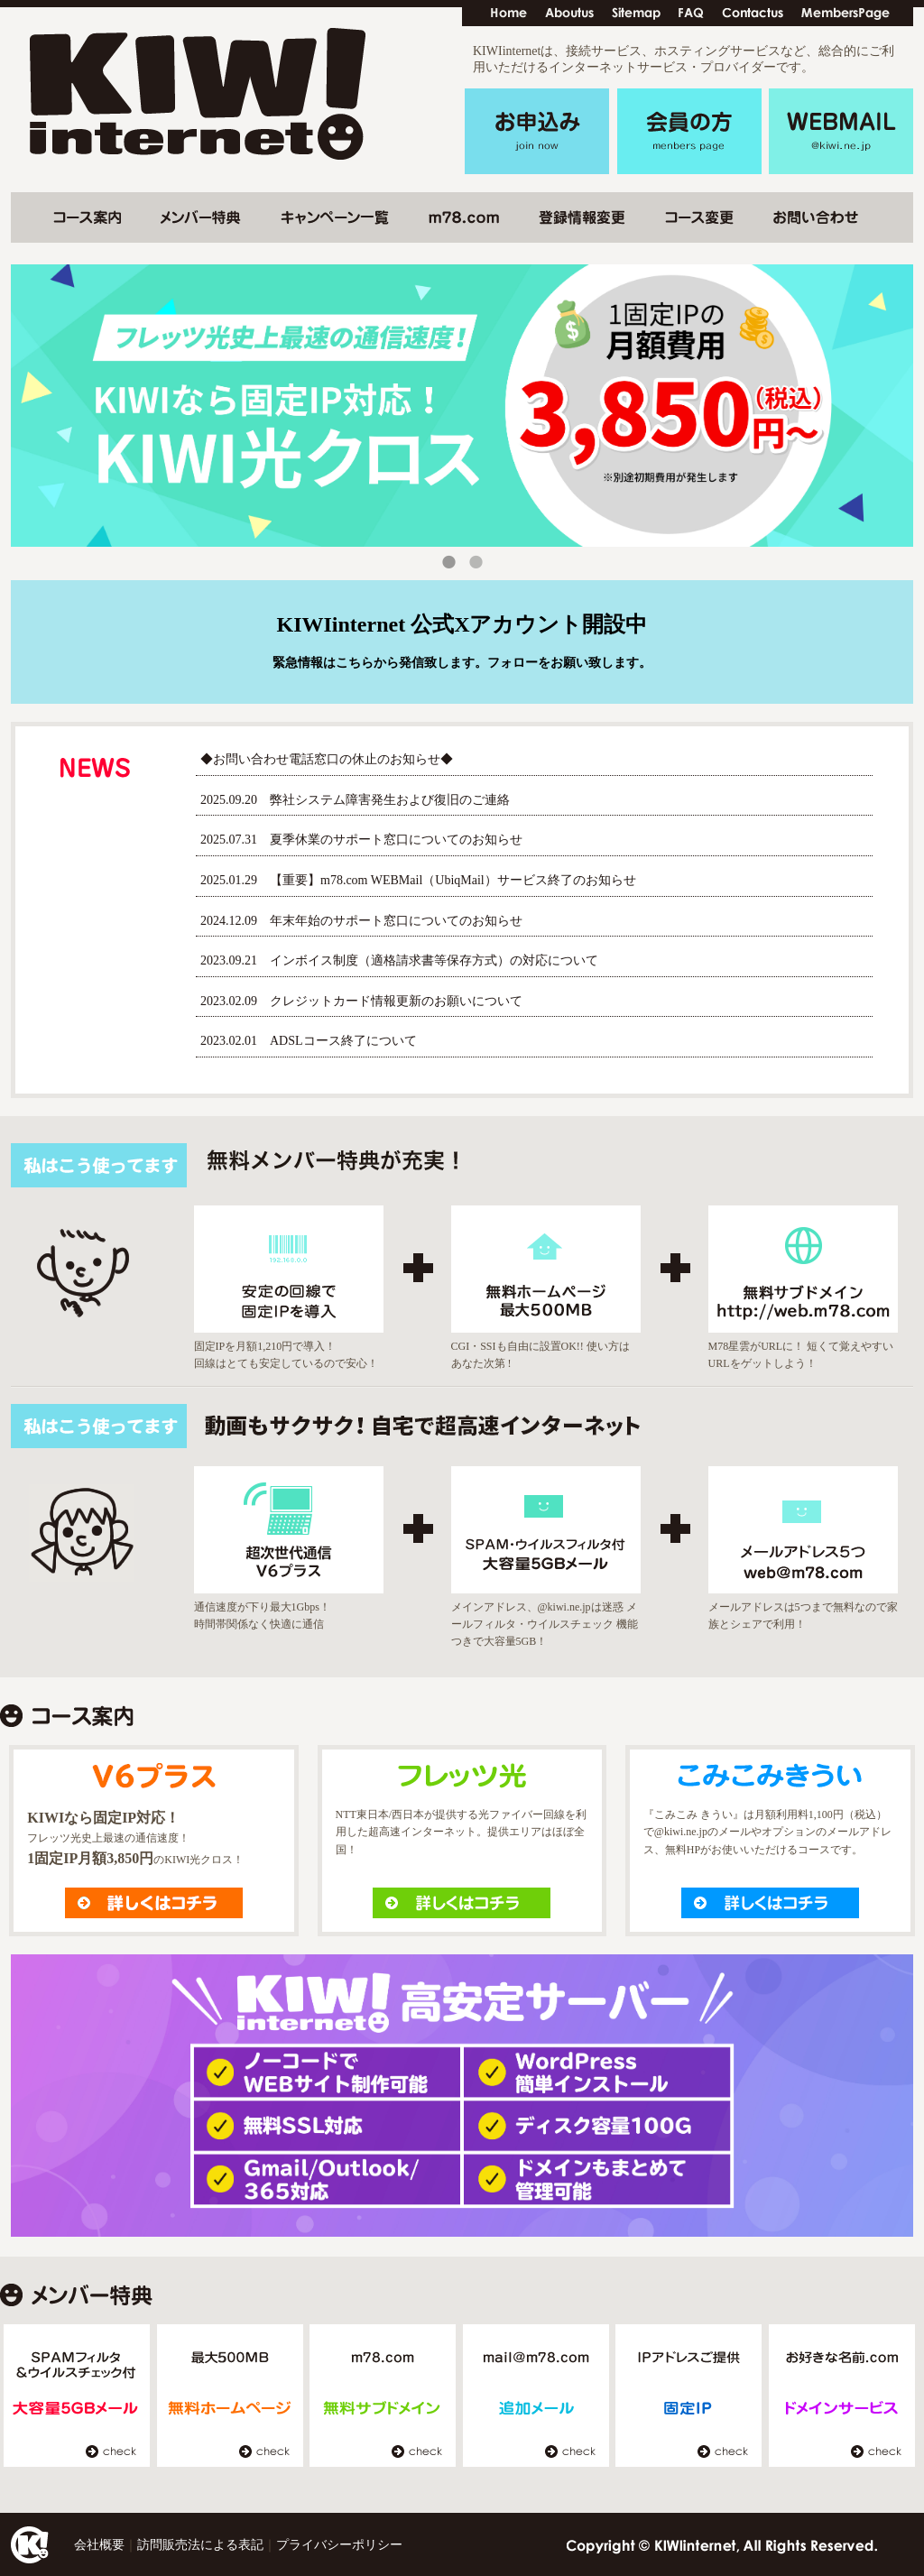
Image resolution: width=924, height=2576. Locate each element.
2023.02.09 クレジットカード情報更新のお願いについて (361, 1001)
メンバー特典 (201, 217)
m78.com (464, 217)
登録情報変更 (582, 217)
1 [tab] (448, 567)
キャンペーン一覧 (335, 217)
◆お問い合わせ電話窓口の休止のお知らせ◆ (326, 759)
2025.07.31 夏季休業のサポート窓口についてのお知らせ (361, 839)
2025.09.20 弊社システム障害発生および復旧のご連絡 (355, 800)
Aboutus (569, 13)
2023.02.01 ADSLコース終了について (308, 1041)
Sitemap (636, 13)
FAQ (691, 13)
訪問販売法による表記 (200, 2545)
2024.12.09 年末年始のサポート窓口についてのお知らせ (361, 921)
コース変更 (87, 217)
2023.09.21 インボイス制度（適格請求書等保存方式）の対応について (399, 960)
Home (509, 13)
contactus (752, 13)
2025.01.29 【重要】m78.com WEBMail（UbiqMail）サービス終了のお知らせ (418, 880)
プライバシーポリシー (339, 2545)
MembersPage (845, 13)
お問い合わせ (815, 217)
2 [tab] (476, 567)
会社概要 (99, 2545)
